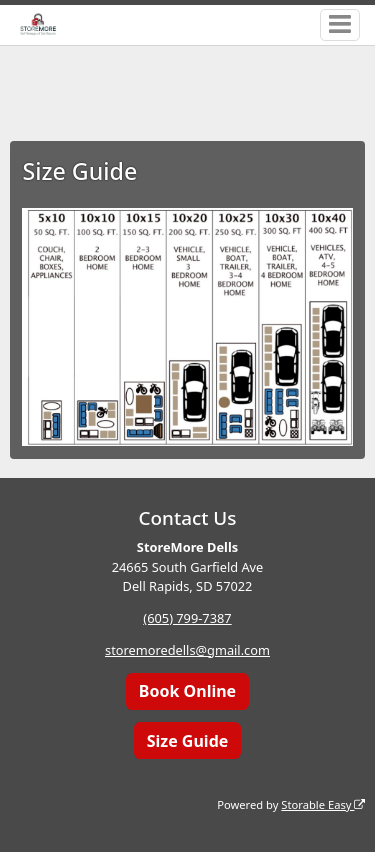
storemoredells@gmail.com (187, 650)
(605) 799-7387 (187, 618)
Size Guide (188, 741)
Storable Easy (323, 804)
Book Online (187, 691)
